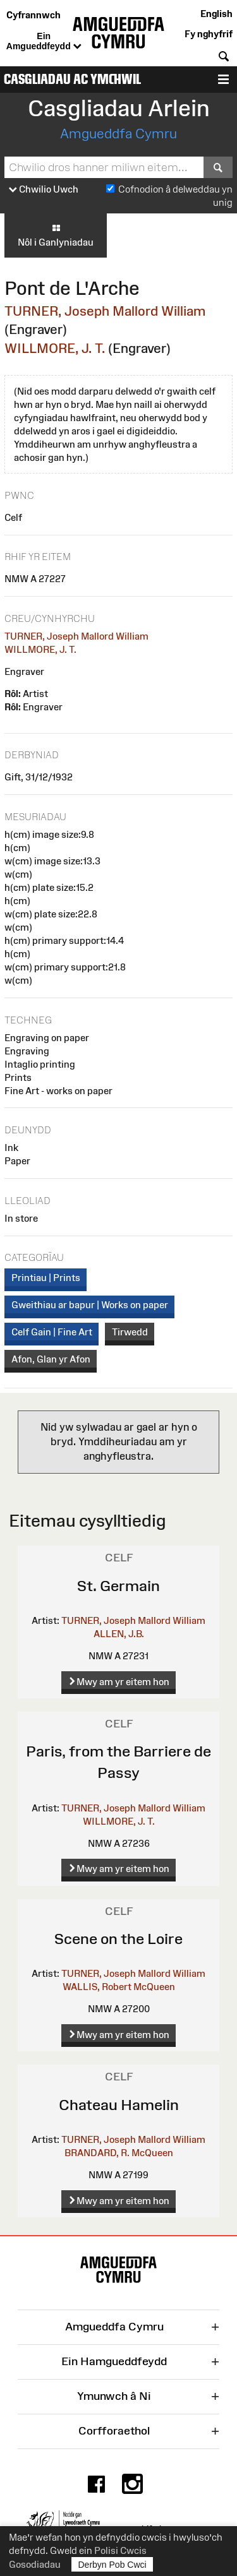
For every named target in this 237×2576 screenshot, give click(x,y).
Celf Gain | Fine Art (51, 1332)
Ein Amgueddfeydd (44, 41)
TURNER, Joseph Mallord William (104, 311)
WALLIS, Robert (97, 1986)
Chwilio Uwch (43, 190)
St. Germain (118, 1585)
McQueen (154, 1986)
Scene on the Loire (118, 1938)
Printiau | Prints (45, 1277)
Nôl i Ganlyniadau (56, 234)
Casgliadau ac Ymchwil (72, 79)
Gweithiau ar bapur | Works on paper (89, 1304)
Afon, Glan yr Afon (50, 1359)
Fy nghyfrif (209, 33)
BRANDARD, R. (97, 2152)
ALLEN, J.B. (119, 1633)
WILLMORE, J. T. (54, 348)
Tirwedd (130, 1332)
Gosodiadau (35, 2564)
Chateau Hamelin (119, 2104)
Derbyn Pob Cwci (112, 2564)
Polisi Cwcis (120, 2550)
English (216, 13)
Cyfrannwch (33, 14)
